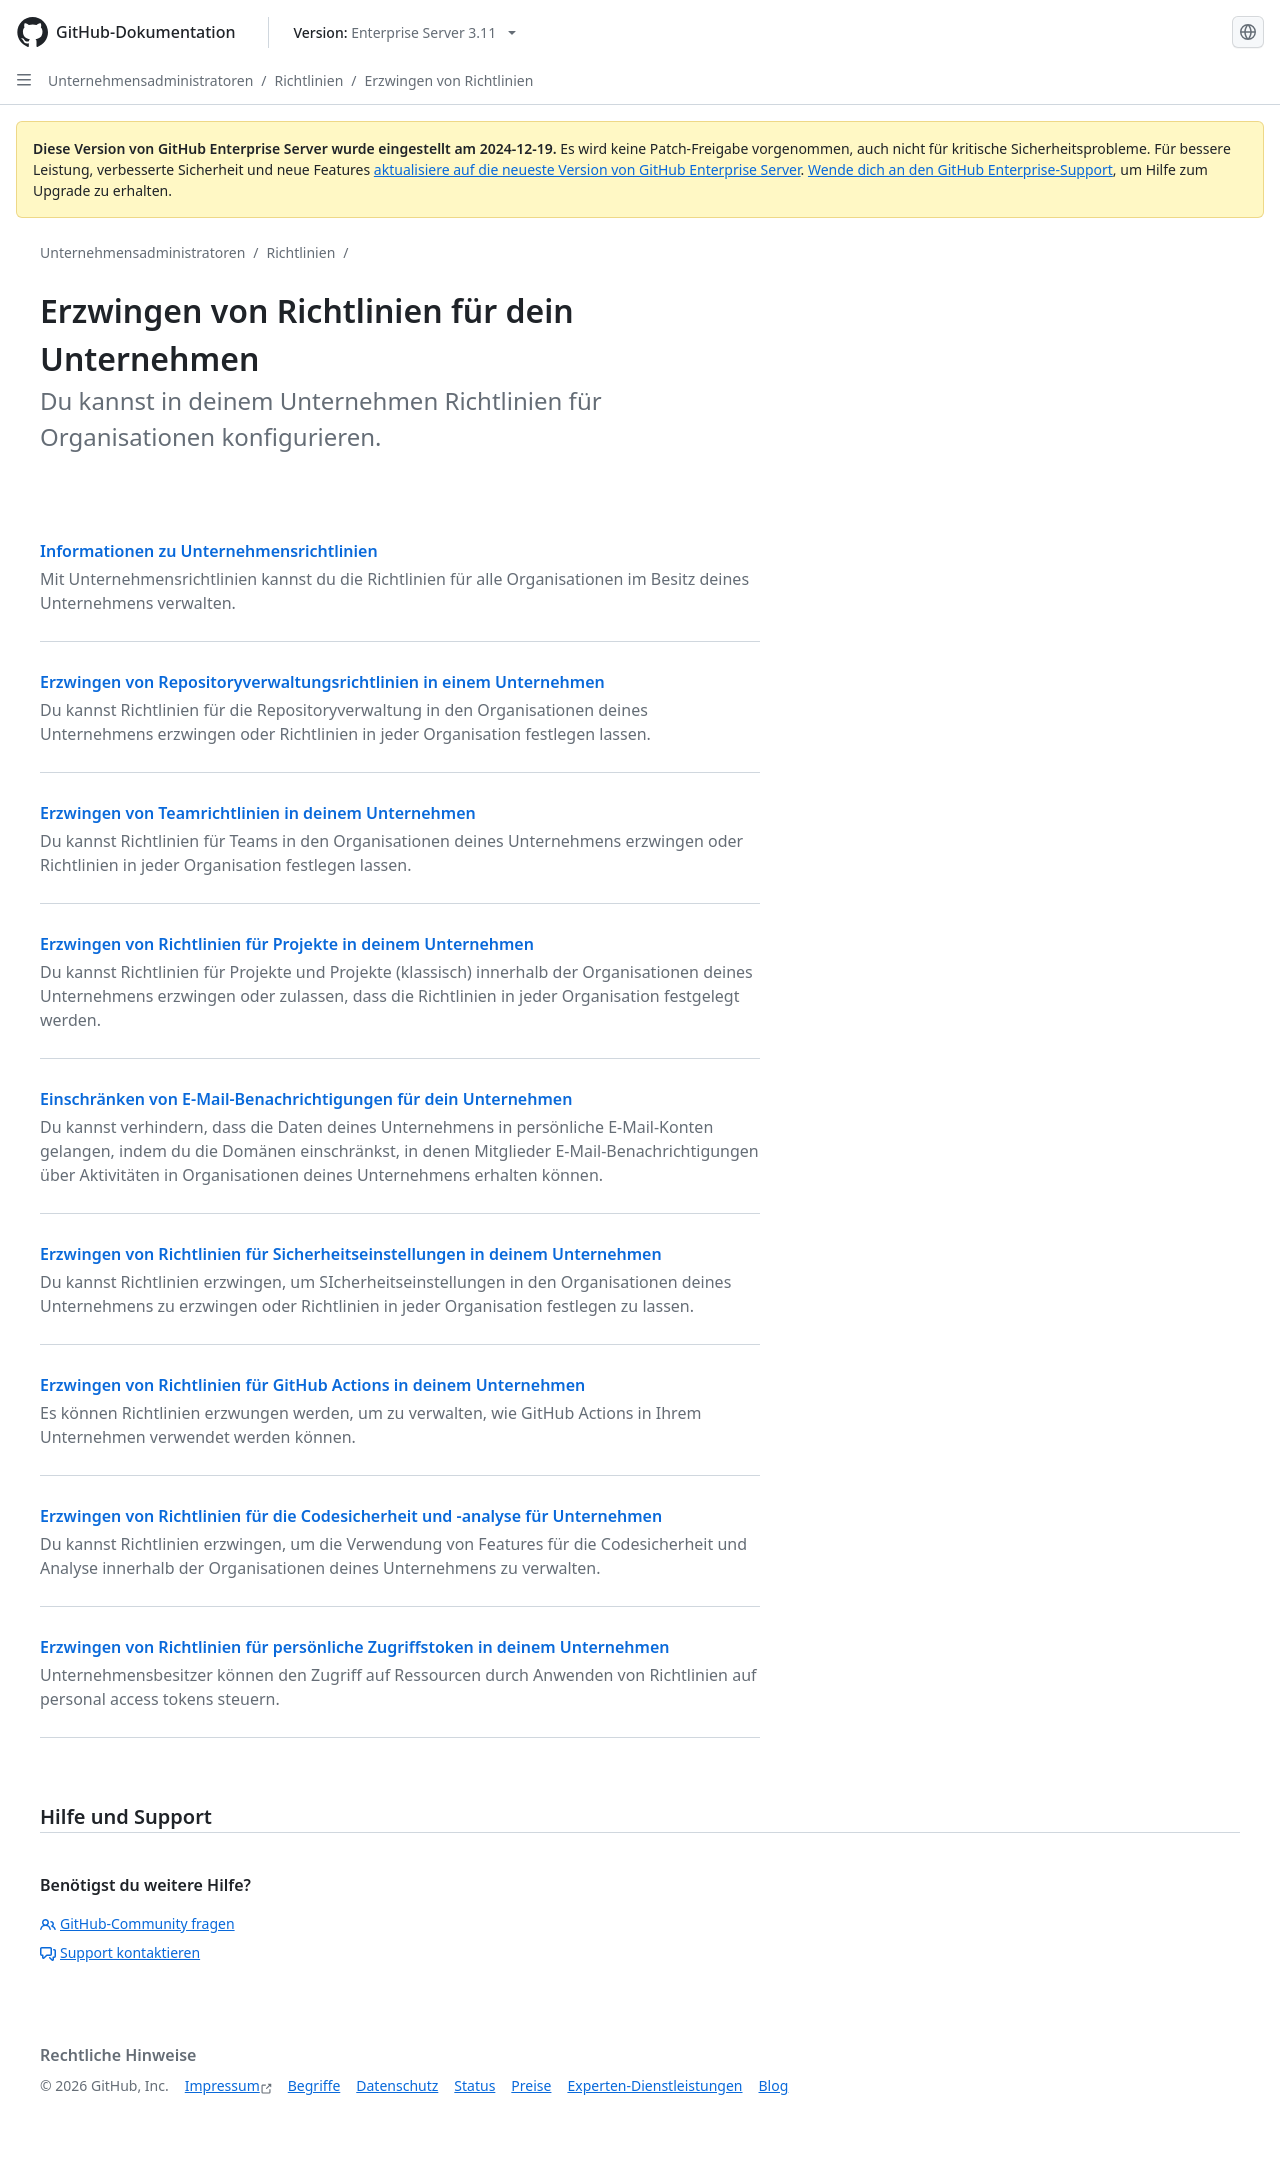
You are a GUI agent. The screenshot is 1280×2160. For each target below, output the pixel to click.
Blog (774, 2085)
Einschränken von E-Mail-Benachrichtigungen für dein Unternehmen (306, 1099)
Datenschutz (397, 2085)
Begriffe (314, 2085)
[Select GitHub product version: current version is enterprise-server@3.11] (405, 32)
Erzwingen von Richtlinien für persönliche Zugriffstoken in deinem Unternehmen (355, 1647)
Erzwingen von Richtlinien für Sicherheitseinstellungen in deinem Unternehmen (351, 1254)
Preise (531, 2085)
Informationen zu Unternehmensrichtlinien (209, 551)
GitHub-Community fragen (137, 1923)
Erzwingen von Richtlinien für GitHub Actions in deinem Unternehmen (312, 1385)
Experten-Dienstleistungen (654, 2085)
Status (474, 2085)
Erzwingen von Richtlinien (449, 80)
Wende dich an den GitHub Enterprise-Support (960, 169)
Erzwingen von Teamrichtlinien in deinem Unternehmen (258, 813)
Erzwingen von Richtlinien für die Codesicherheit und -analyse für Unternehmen (351, 1516)
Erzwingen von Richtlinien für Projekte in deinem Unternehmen (287, 944)
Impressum (222, 2085)
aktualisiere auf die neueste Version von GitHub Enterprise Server (587, 169)
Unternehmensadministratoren (150, 80)
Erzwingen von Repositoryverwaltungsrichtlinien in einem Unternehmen (322, 682)
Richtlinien (309, 80)
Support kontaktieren (120, 1952)
